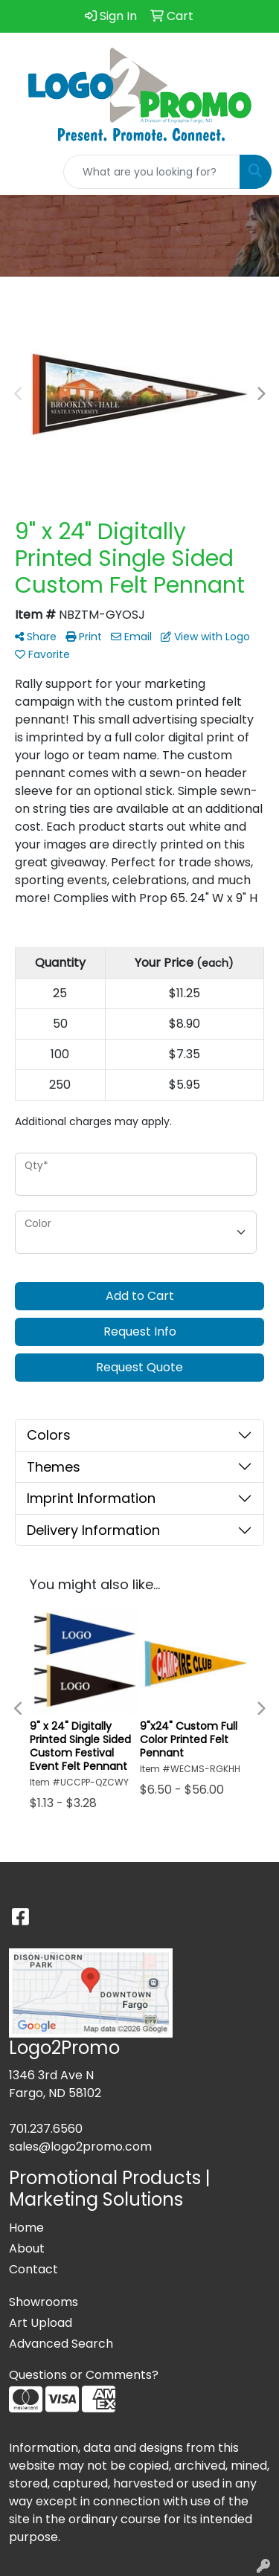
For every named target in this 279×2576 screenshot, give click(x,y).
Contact (33, 2269)
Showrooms (43, 2302)
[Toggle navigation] (23, 171)
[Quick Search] (151, 172)
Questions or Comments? (83, 2374)
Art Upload (40, 2322)
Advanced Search (61, 2343)
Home (26, 2227)
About (27, 2248)
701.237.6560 (46, 2128)
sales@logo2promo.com (80, 2146)
